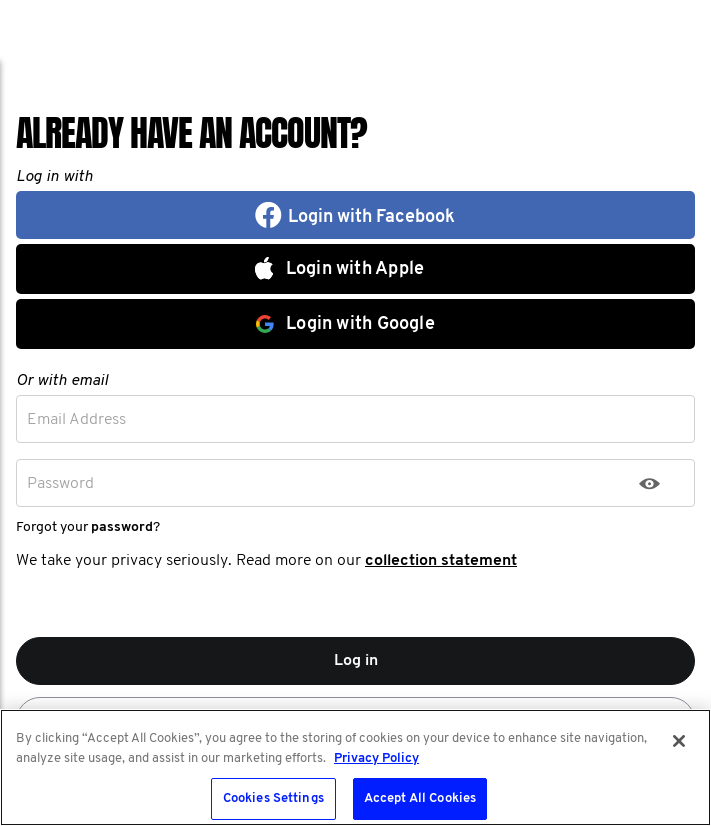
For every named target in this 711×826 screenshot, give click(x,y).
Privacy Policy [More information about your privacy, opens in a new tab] (376, 758)
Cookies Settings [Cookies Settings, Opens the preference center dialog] (273, 798)
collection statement (441, 561)
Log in (356, 661)
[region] (355, 767)
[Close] (679, 741)
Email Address (76, 420)
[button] (355, 215)
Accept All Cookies (420, 798)
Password (60, 484)
